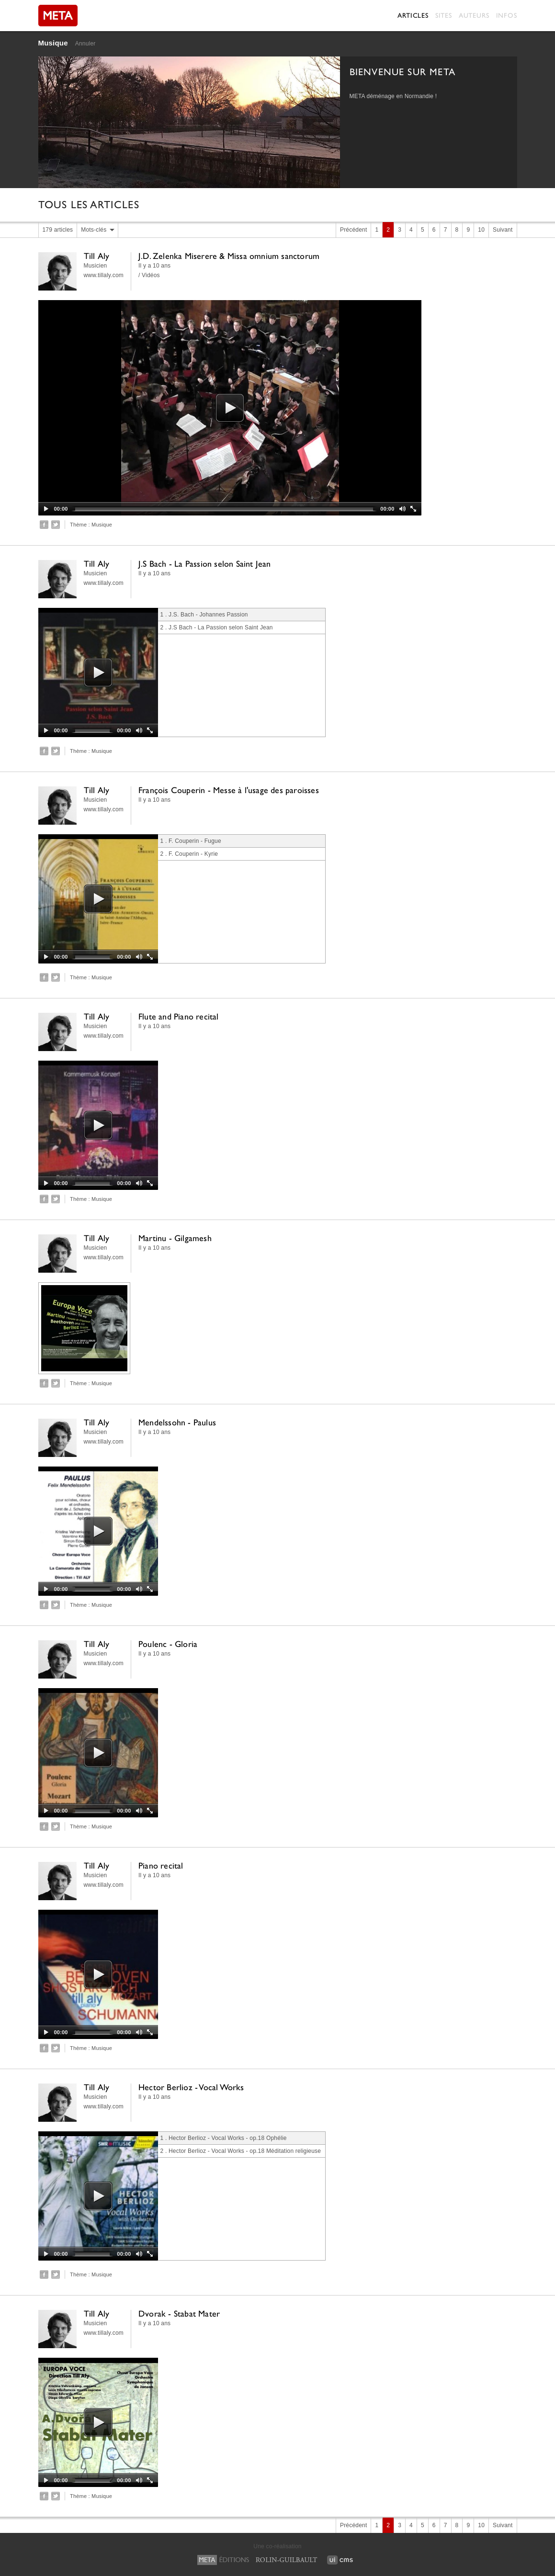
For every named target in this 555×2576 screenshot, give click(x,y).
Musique (53, 43)
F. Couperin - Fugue (195, 841)
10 (481, 229)
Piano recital (160, 1865)
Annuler (85, 43)
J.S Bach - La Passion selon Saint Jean (204, 564)
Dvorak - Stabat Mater (179, 2313)
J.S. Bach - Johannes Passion (208, 614)
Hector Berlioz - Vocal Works (191, 2087)
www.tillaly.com (104, 275)
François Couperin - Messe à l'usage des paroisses (228, 790)
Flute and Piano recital (178, 1016)
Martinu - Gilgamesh (175, 1238)
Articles (412, 15)
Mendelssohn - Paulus (177, 1422)
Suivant (502, 229)
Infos (506, 15)
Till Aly (97, 256)
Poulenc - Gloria (167, 1644)
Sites (443, 15)
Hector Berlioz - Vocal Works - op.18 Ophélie (228, 2138)
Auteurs (474, 15)
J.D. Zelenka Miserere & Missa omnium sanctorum (228, 256)
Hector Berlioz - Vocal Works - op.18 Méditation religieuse (245, 2151)
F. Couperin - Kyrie (193, 854)
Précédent (353, 229)
